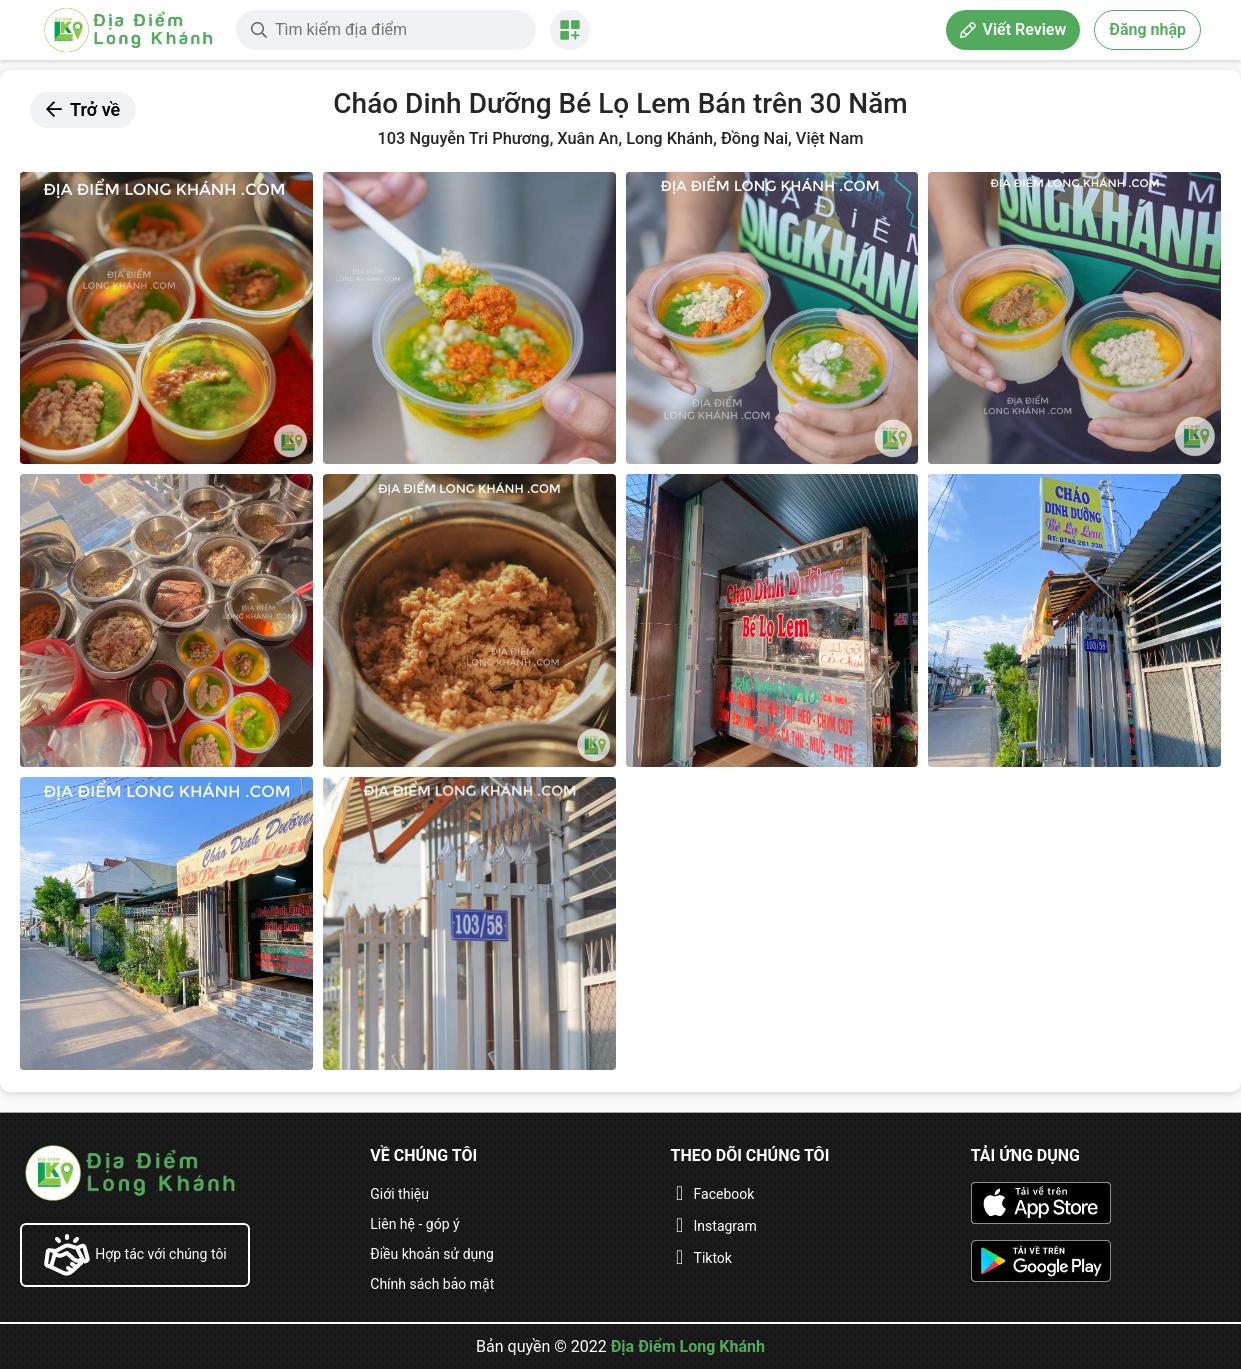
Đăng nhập (1147, 29)
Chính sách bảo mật (432, 1284)
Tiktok (713, 1258)
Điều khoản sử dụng (432, 1254)
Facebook (724, 1194)
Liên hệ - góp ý (414, 1224)
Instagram (725, 1226)
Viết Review (1013, 29)
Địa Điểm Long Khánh (688, 1346)
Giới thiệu (399, 1194)
